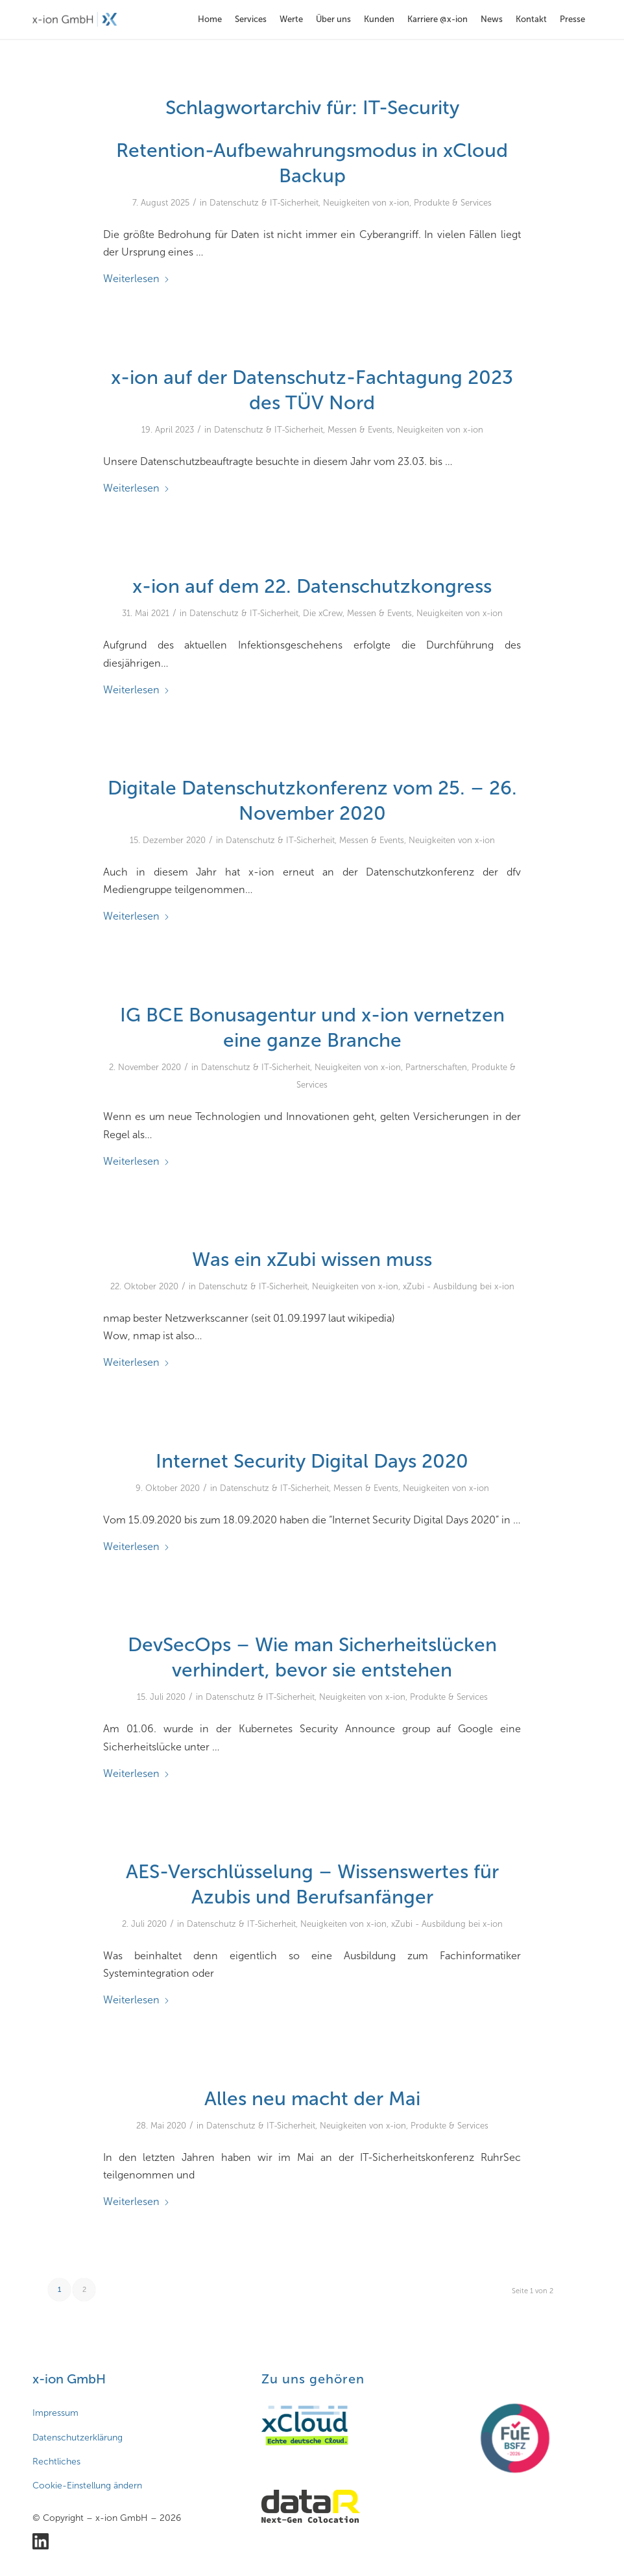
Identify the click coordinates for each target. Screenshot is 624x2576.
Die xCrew (322, 613)
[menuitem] (209, 19)
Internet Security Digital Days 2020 (312, 1461)
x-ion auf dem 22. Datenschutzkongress (312, 586)
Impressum (55, 2412)
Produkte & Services (453, 203)
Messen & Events (360, 430)
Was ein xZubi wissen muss (312, 1259)
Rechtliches (56, 2461)
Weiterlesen (136, 278)
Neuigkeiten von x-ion (366, 203)
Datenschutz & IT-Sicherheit (264, 203)
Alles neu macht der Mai (312, 2098)
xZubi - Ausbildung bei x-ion (458, 1286)
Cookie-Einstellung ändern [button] (87, 2485)
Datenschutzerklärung (77, 2437)
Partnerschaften (436, 1067)
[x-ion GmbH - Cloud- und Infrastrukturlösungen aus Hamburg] (74, 19)
